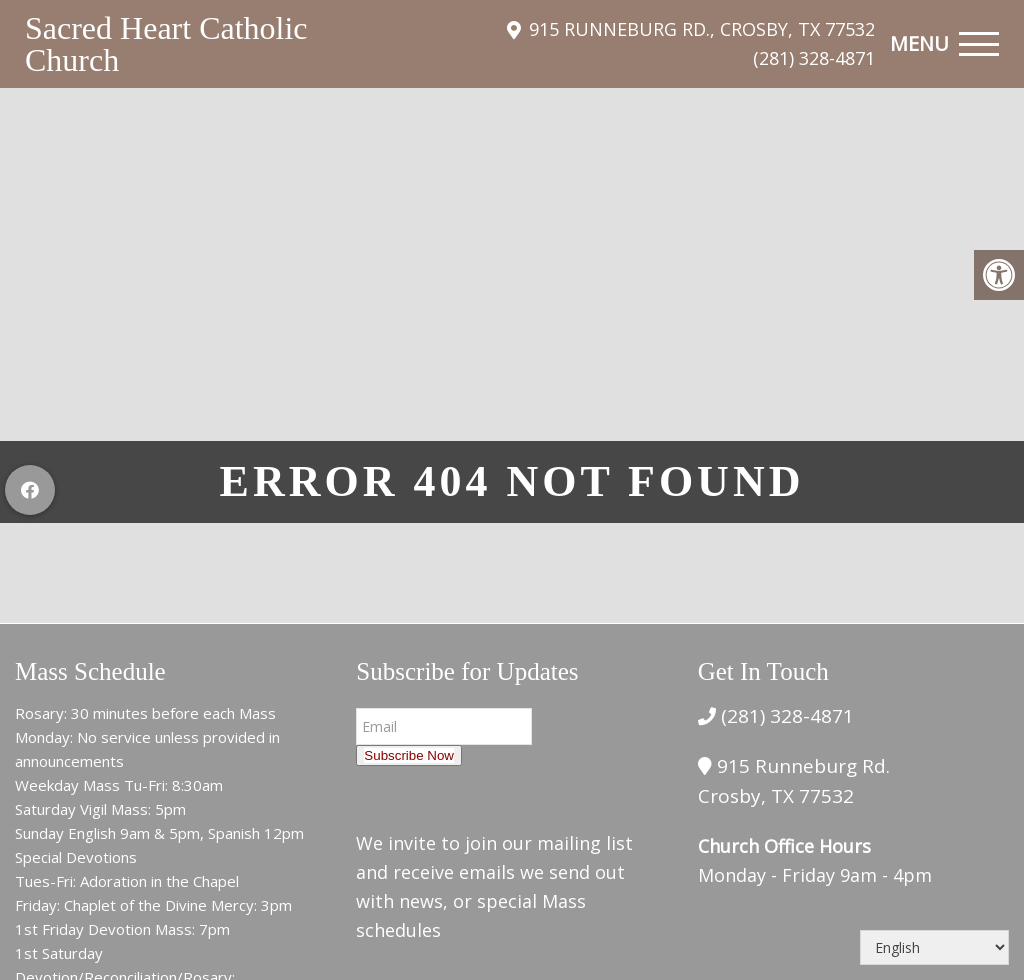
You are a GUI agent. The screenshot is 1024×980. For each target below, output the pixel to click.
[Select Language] (934, 947)
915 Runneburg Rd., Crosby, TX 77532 (702, 29)
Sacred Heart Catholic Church (166, 44)
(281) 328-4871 (814, 58)
